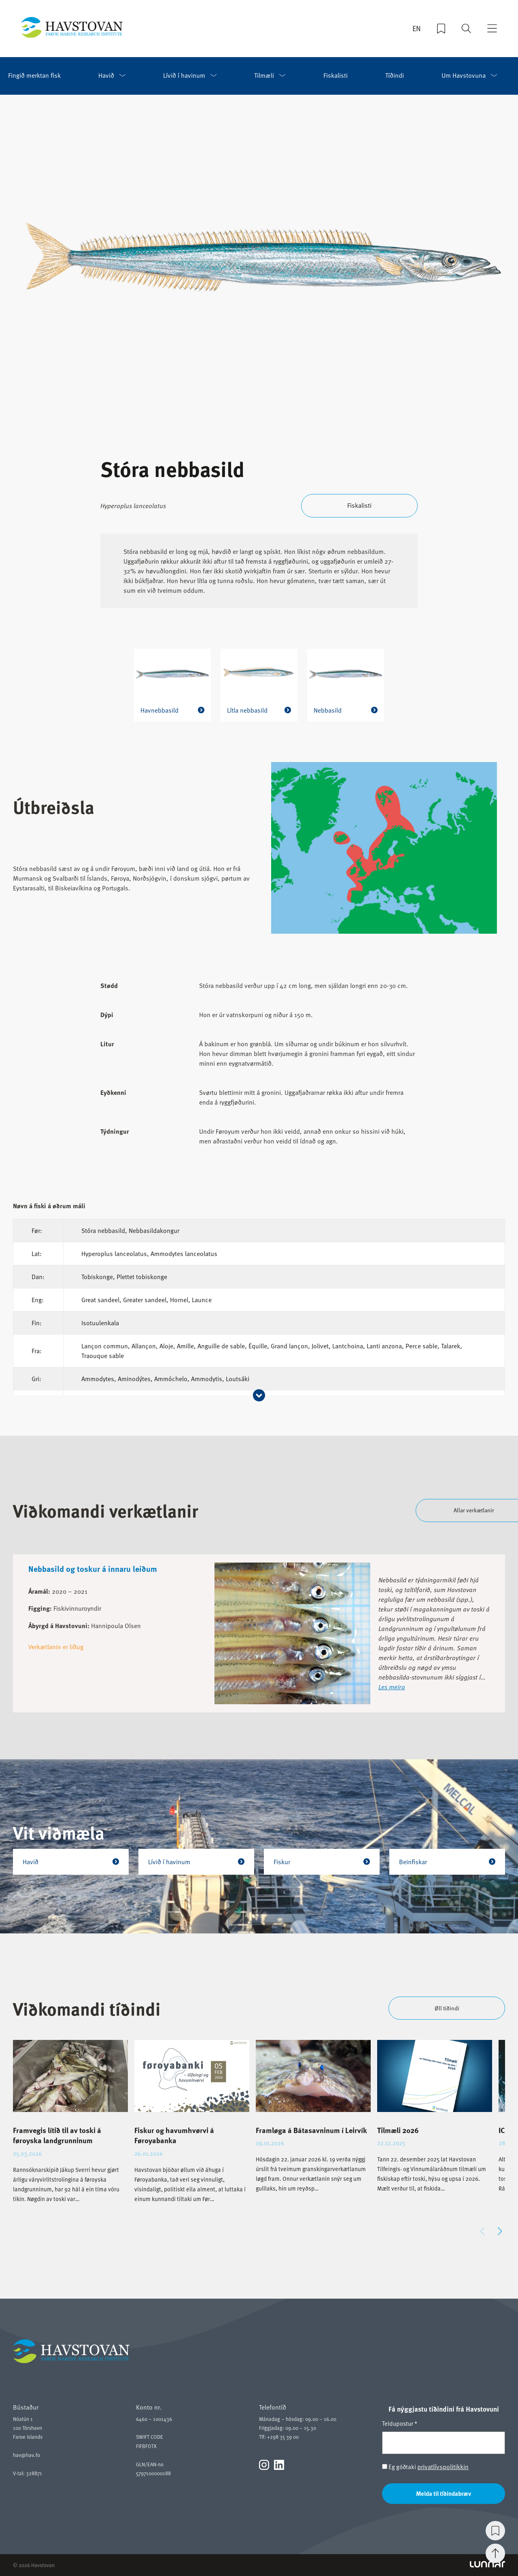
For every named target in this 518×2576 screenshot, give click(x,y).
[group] (70, 2128)
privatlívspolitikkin (443, 2467)
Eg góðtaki (425, 2467)
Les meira (391, 1686)
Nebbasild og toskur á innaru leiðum (92, 1568)
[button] (499, 2231)
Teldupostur (399, 2423)
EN (416, 28)
